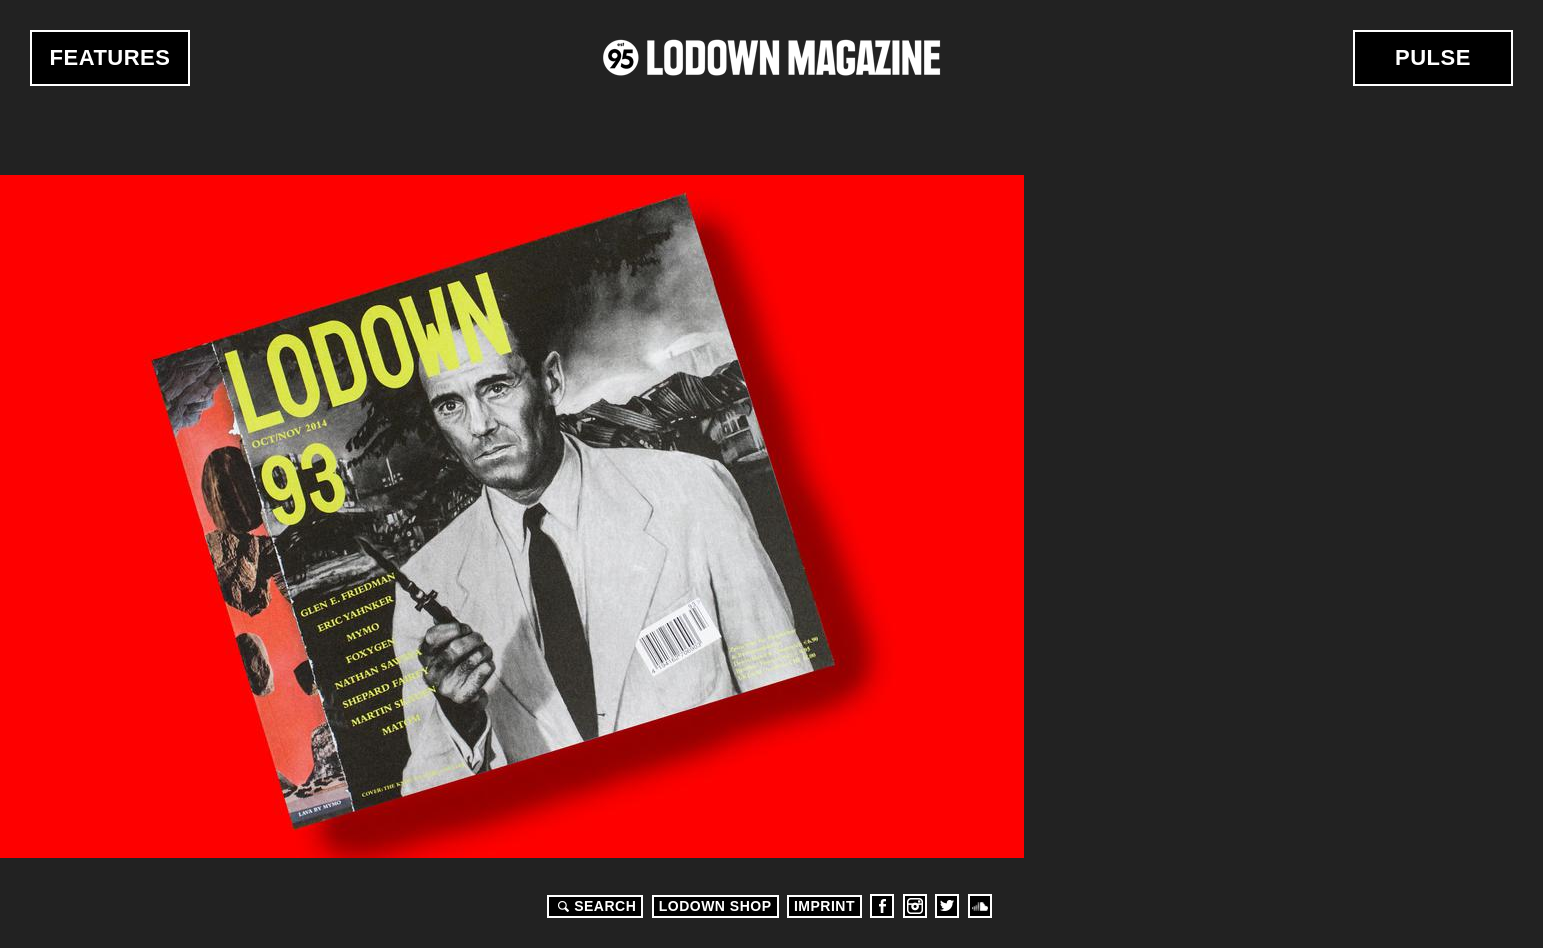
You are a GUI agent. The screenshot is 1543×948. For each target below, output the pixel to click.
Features (110, 57)
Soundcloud (980, 906)
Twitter (947, 906)
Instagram (915, 906)
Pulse (1433, 57)
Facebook (882, 906)
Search (594, 906)
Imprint (824, 906)
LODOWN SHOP (715, 906)
